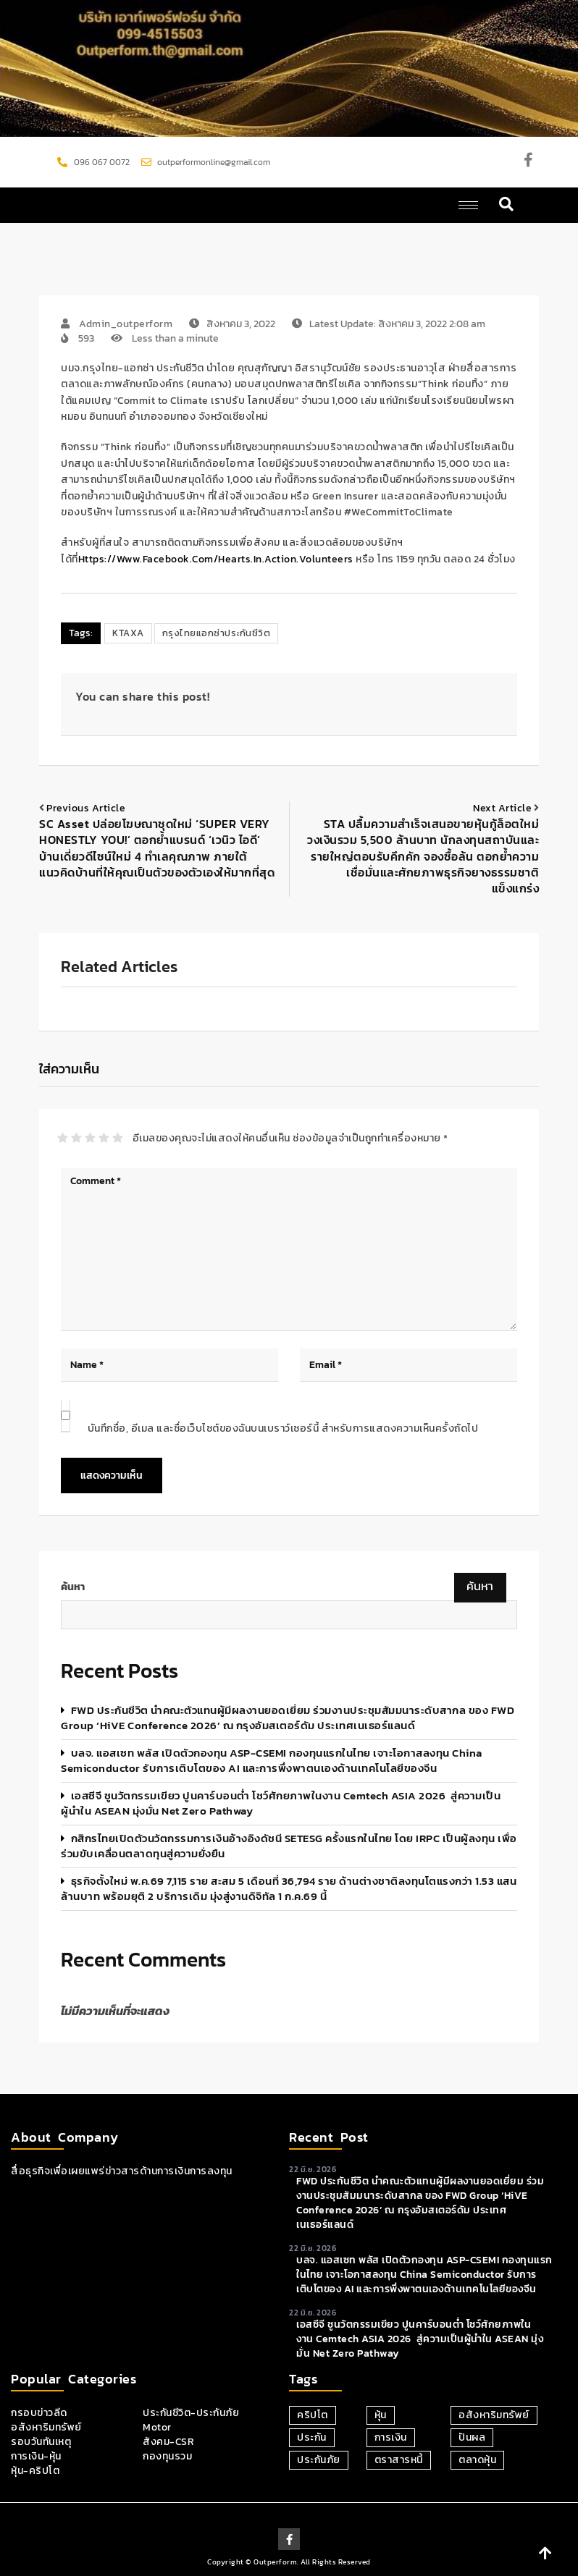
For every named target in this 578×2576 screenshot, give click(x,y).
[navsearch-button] (506, 205)
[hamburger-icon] (468, 205)
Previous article (85, 808)
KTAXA (128, 633)
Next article (502, 808)
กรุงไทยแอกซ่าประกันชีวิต (216, 633)
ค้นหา (73, 1587)
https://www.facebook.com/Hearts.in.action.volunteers (215, 559)
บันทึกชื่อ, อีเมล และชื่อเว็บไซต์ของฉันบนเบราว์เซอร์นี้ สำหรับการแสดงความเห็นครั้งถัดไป (283, 1428)
